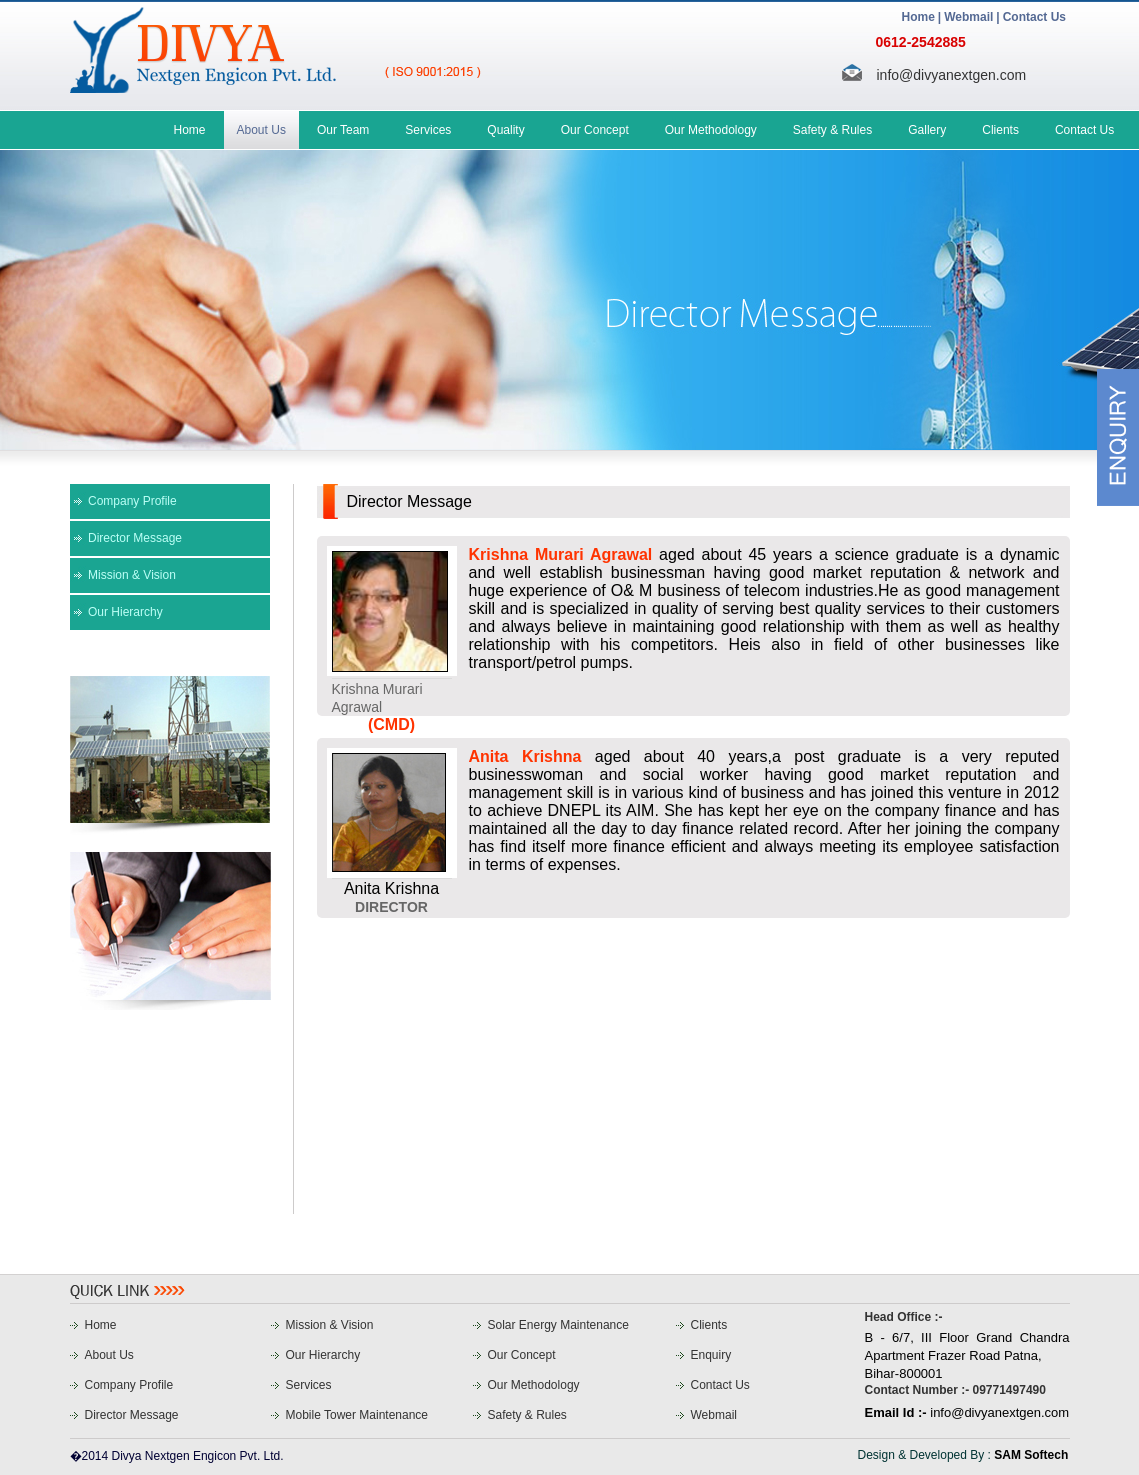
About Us (261, 130)
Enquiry (711, 1355)
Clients (1000, 130)
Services (428, 130)
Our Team (343, 130)
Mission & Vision (132, 575)
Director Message (135, 538)
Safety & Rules (832, 130)
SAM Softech (1031, 1455)
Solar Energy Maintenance (558, 1325)
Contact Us (1034, 17)
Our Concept (595, 130)
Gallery (927, 130)
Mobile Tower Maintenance (357, 1415)
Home (918, 17)
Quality (505, 130)
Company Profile (132, 501)
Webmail (968, 17)
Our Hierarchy (125, 612)
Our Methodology (711, 130)
